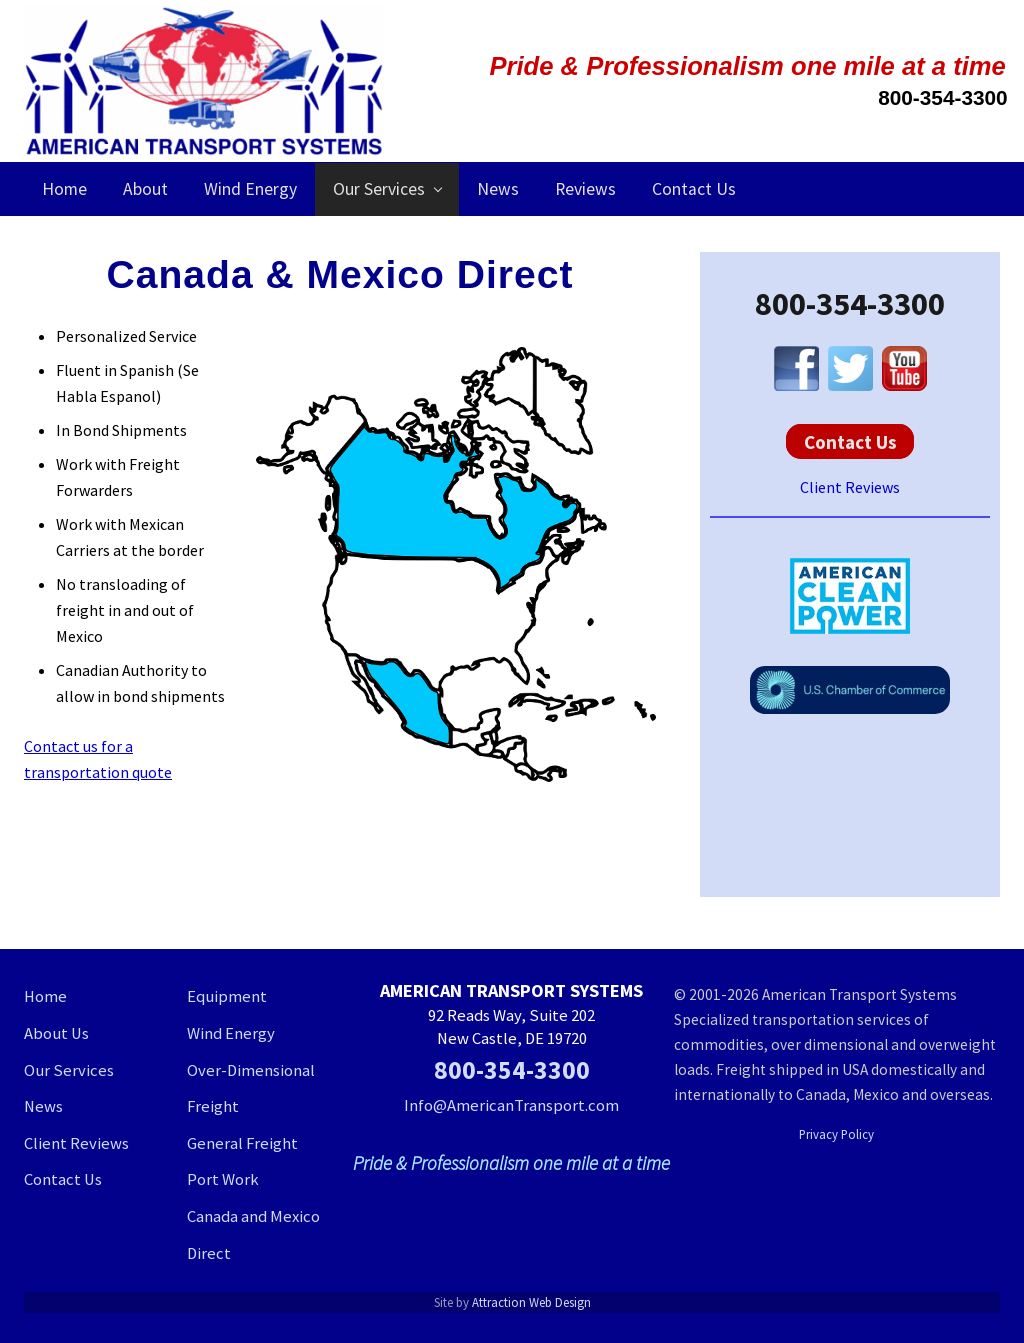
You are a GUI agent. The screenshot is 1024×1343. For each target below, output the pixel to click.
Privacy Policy (836, 1134)
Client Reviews (850, 487)
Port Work (223, 1179)
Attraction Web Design (531, 1302)
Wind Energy (231, 1033)
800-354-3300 (850, 304)
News (43, 1106)
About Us (56, 1033)
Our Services (69, 1070)
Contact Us (850, 441)
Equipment (227, 996)
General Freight (242, 1143)
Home (45, 996)
